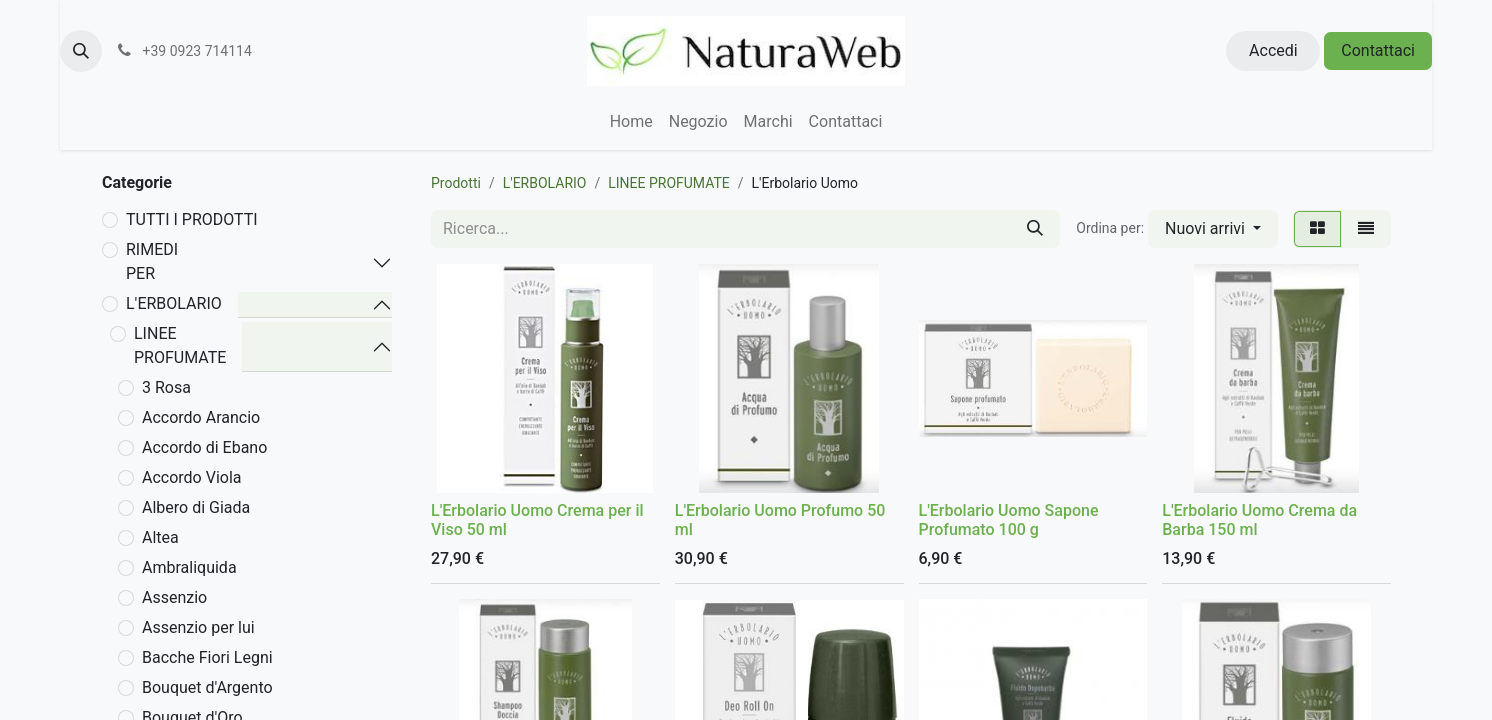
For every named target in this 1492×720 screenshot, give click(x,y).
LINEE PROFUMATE (180, 345)
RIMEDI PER (152, 261)
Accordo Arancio (201, 417)
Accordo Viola (192, 477)
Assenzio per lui (198, 627)
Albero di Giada (196, 507)
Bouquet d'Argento (207, 687)
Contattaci (1378, 50)
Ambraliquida (189, 567)
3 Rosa (166, 387)
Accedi (1273, 50)
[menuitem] (631, 122)
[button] (81, 51)
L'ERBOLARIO (174, 303)
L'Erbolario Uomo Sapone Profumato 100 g (1009, 520)
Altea (160, 537)
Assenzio (174, 597)
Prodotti (456, 183)
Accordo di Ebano (204, 447)
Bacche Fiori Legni (207, 657)
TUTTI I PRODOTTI (192, 219)
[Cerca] (1035, 229)
